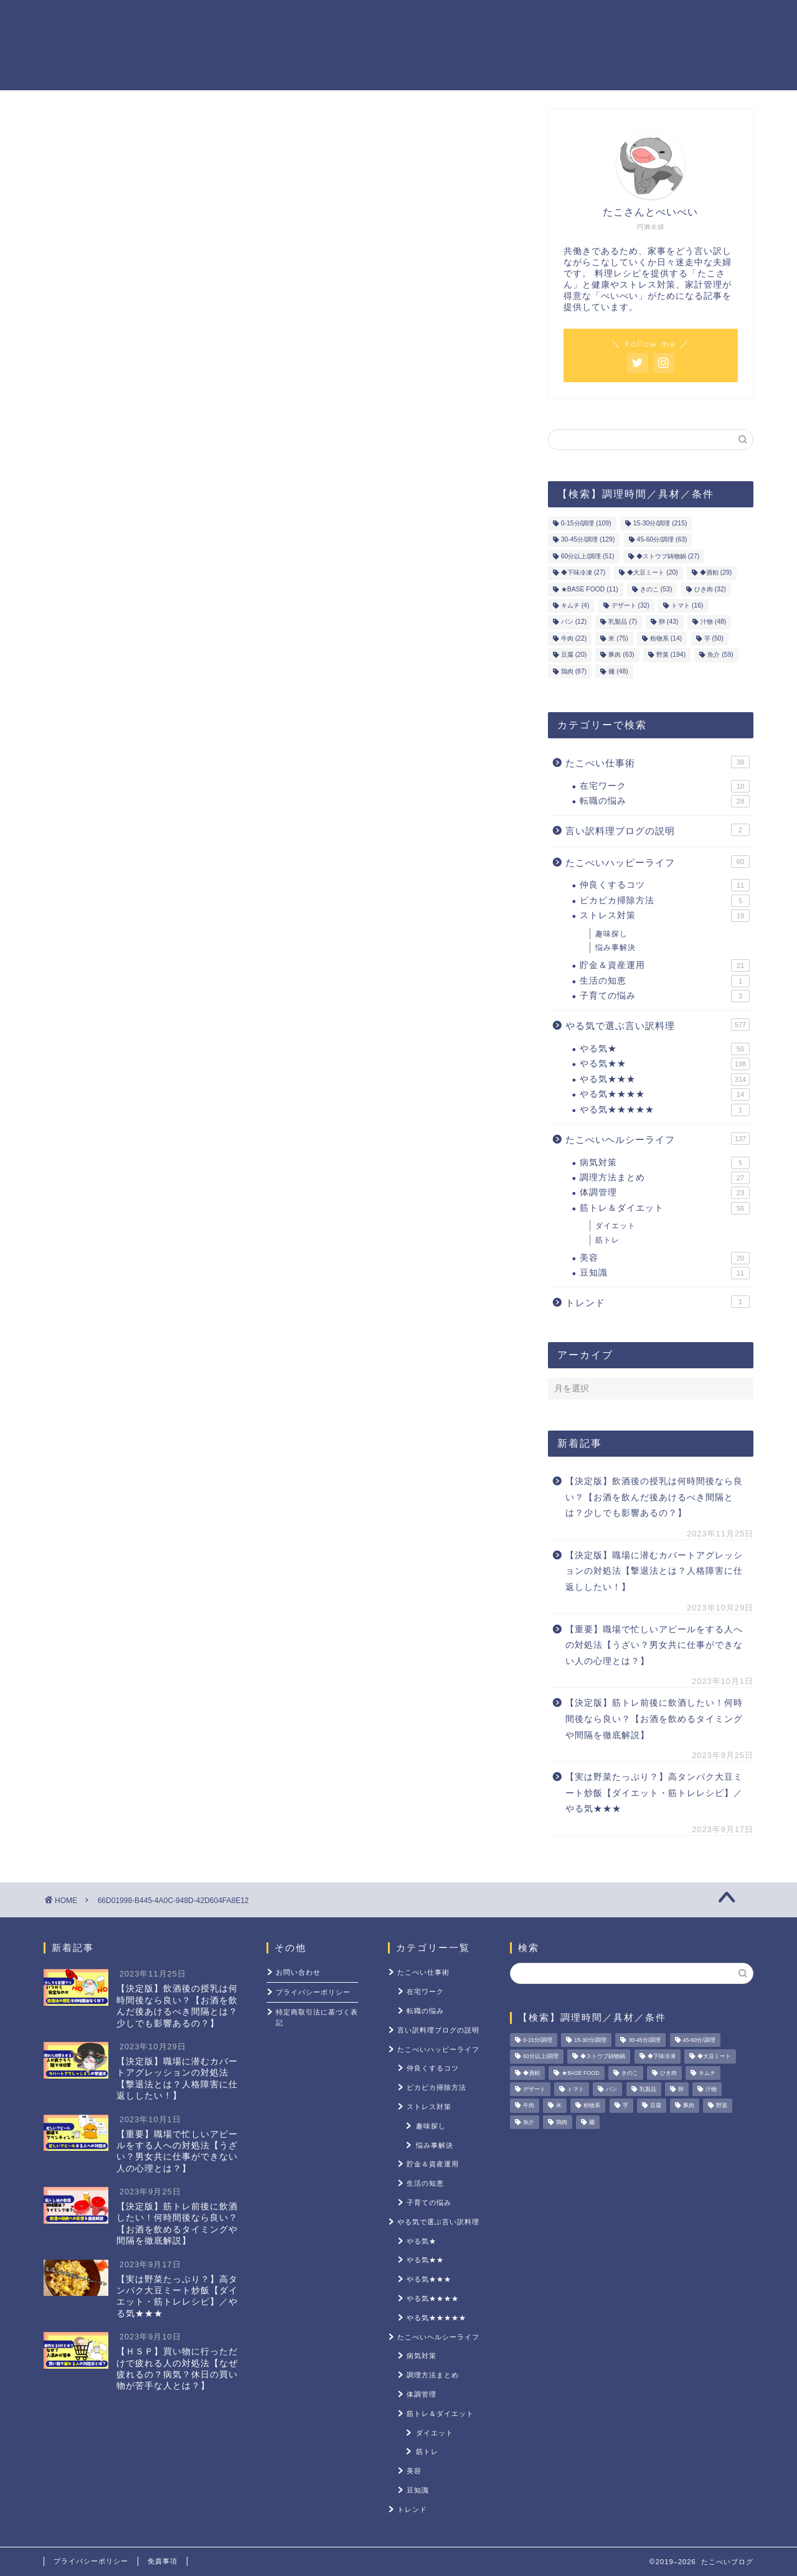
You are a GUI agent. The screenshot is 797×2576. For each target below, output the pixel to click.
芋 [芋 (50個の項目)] (714, 638)
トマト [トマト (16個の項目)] (687, 605)
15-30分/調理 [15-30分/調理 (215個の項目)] (660, 523)
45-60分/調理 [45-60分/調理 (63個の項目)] (662, 540)
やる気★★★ (665, 1079)
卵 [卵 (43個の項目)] (668, 622)
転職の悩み (665, 801)
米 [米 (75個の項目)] (618, 638)
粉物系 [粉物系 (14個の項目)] (666, 638)
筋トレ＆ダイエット (548, 19)
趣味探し (611, 933)
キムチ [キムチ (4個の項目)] (575, 605)
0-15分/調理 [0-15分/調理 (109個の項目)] (586, 523)
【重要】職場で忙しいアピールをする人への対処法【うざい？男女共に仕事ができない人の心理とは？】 (654, 1645)
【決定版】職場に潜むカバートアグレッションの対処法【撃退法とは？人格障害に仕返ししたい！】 (654, 1571)
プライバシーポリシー (313, 1992)
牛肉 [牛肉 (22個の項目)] (574, 638)
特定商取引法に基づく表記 (317, 2017)
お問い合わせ (298, 1972)
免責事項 (162, 2561)
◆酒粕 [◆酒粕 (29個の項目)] (716, 573)
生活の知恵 (665, 981)
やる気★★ (665, 1064)
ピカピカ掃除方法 (665, 901)
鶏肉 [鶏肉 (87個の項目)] (574, 671)
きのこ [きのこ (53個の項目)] (656, 589)
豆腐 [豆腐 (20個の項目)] (574, 655)
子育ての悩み (665, 996)
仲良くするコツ (665, 885)
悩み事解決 (615, 947)
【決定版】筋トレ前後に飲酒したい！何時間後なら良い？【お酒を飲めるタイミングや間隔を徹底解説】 (654, 1718)
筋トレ (607, 1240)
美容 (665, 1258)
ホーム (245, 19)
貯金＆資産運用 (437, 19)
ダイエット (615, 1225)
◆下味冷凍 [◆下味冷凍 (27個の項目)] (583, 573)
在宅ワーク (665, 786)
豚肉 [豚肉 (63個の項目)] (621, 655)
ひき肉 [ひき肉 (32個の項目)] (710, 589)
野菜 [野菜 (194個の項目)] (671, 655)
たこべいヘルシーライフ (657, 1138)
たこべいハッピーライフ (657, 861)
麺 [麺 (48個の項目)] (618, 671)
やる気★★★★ (665, 1094)
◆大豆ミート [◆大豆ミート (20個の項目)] (652, 573)
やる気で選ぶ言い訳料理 (657, 1024)
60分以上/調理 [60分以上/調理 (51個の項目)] (588, 556)
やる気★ (665, 1049)
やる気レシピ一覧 (331, 19)
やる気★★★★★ (665, 1110)
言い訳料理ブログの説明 (657, 830)
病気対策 (665, 1163)
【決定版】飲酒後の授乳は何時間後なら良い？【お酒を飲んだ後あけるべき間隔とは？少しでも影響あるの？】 (654, 1497)
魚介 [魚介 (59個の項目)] (720, 655)
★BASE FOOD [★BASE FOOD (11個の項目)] (589, 589)
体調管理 (665, 1193)
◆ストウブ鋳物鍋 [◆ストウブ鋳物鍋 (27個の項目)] (667, 556)
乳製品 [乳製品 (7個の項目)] (622, 622)
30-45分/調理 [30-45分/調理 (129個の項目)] (588, 540)
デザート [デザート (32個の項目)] (630, 605)
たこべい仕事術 (657, 762)
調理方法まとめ (665, 1178)
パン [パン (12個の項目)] (574, 622)
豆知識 (665, 1273)
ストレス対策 (654, 19)
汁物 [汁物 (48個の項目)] (713, 622)
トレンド (657, 1301)
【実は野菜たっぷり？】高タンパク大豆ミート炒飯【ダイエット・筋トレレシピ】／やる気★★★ (654, 1792)
